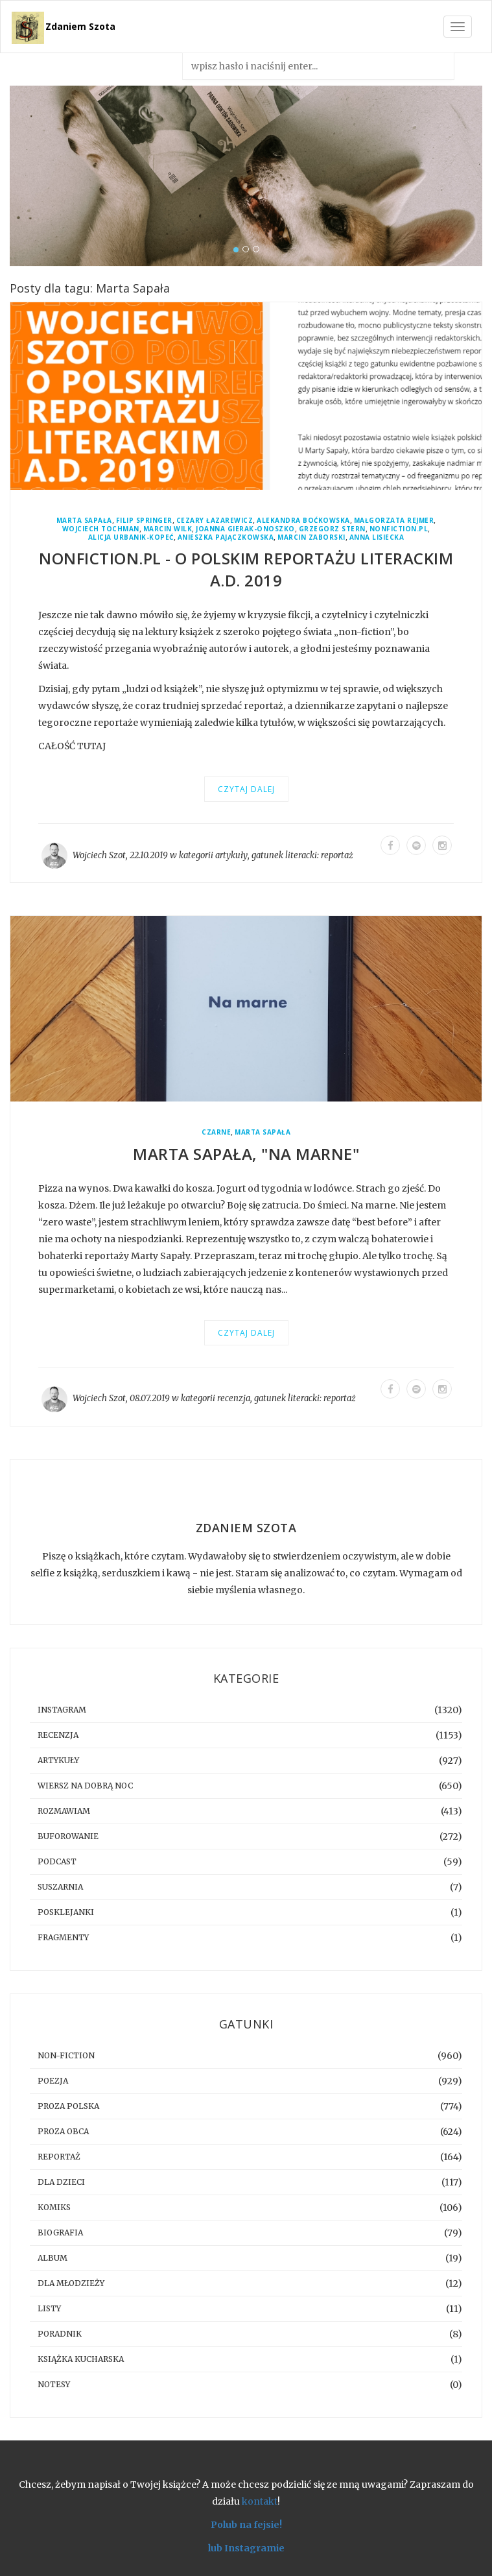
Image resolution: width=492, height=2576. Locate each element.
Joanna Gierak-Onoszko (245, 529)
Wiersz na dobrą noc (85, 1785)
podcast (57, 1861)
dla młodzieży (71, 2283)
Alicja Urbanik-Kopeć (131, 537)
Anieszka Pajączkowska (226, 537)
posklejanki (66, 1912)
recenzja (233, 1398)
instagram (62, 1710)
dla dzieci (61, 2182)
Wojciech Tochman (100, 529)
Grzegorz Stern (332, 529)
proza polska (68, 2106)
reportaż (337, 855)
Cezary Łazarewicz (214, 520)
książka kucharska (81, 2359)
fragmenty (63, 1937)
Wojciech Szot (99, 855)
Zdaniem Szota (80, 26)
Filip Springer (144, 520)
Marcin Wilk (168, 529)
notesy (54, 2384)
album (52, 2258)
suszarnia (60, 1887)
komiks (54, 2207)
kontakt (259, 2501)
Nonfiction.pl (398, 529)
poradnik (60, 2334)
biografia (60, 2232)
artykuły (231, 855)
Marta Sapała (84, 520)
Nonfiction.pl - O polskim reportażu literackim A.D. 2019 (246, 569)
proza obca (63, 2131)
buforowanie (68, 1836)
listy (49, 2308)
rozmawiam (64, 1811)
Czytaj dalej (246, 789)
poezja (53, 2081)
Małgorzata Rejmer (394, 520)
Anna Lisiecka (376, 537)
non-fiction (66, 2055)
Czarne (216, 1132)
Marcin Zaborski (311, 537)
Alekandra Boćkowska (303, 520)
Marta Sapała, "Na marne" (246, 1153)
